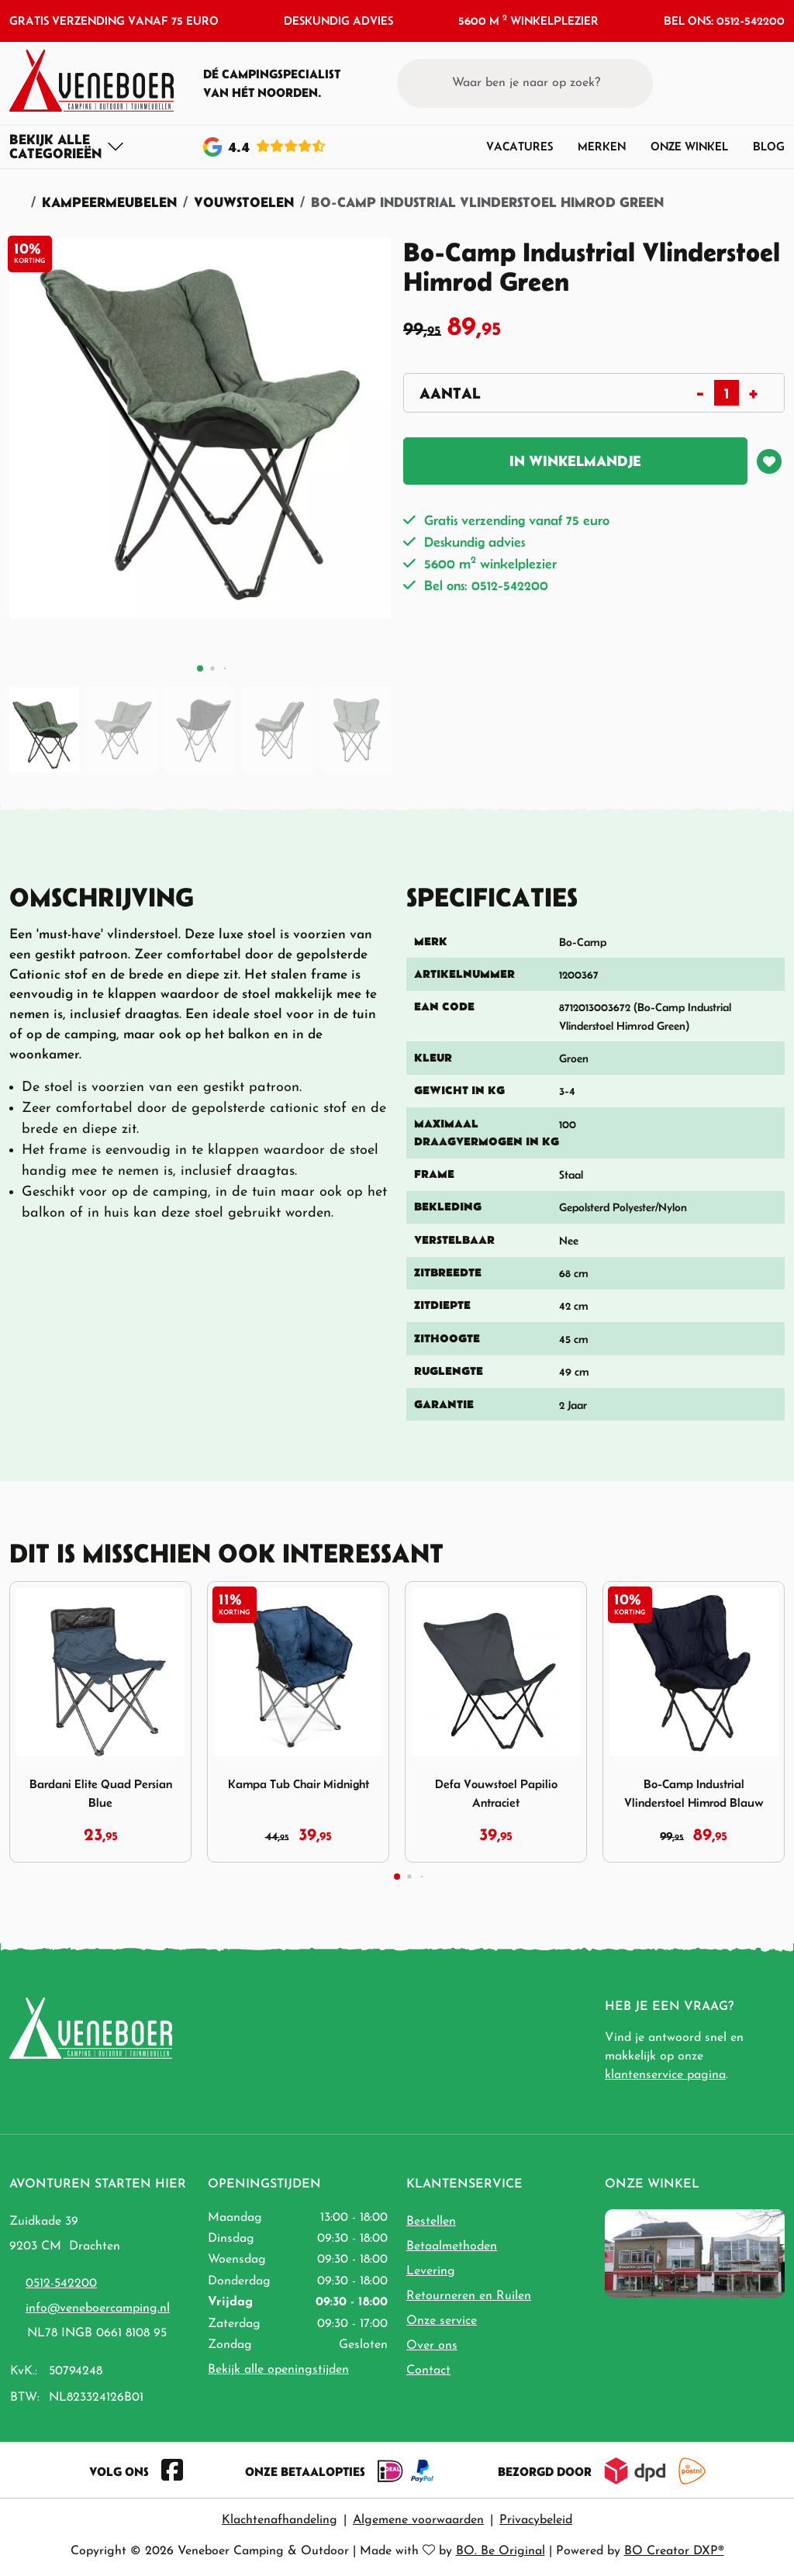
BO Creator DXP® (674, 2551)
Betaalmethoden (451, 2246)
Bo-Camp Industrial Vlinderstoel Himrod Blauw (694, 1792)
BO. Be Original (500, 2551)
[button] (744, 83)
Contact (428, 2370)
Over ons (431, 2345)
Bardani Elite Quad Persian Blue (100, 1792)
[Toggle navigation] (67, 147)
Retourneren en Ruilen (468, 2296)
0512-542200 (61, 2283)
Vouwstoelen (244, 202)
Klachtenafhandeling (279, 2520)
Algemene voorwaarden (418, 2520)
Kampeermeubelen (109, 202)
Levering (430, 2271)
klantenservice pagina (665, 2075)
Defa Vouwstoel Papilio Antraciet (496, 1792)
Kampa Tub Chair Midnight (298, 1783)
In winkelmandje (575, 461)
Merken (602, 146)
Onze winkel (689, 146)
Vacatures (519, 146)
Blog (769, 146)
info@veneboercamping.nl (98, 2308)
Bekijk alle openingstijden (278, 2370)
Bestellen (431, 2221)
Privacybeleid (535, 2520)
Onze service (441, 2321)
